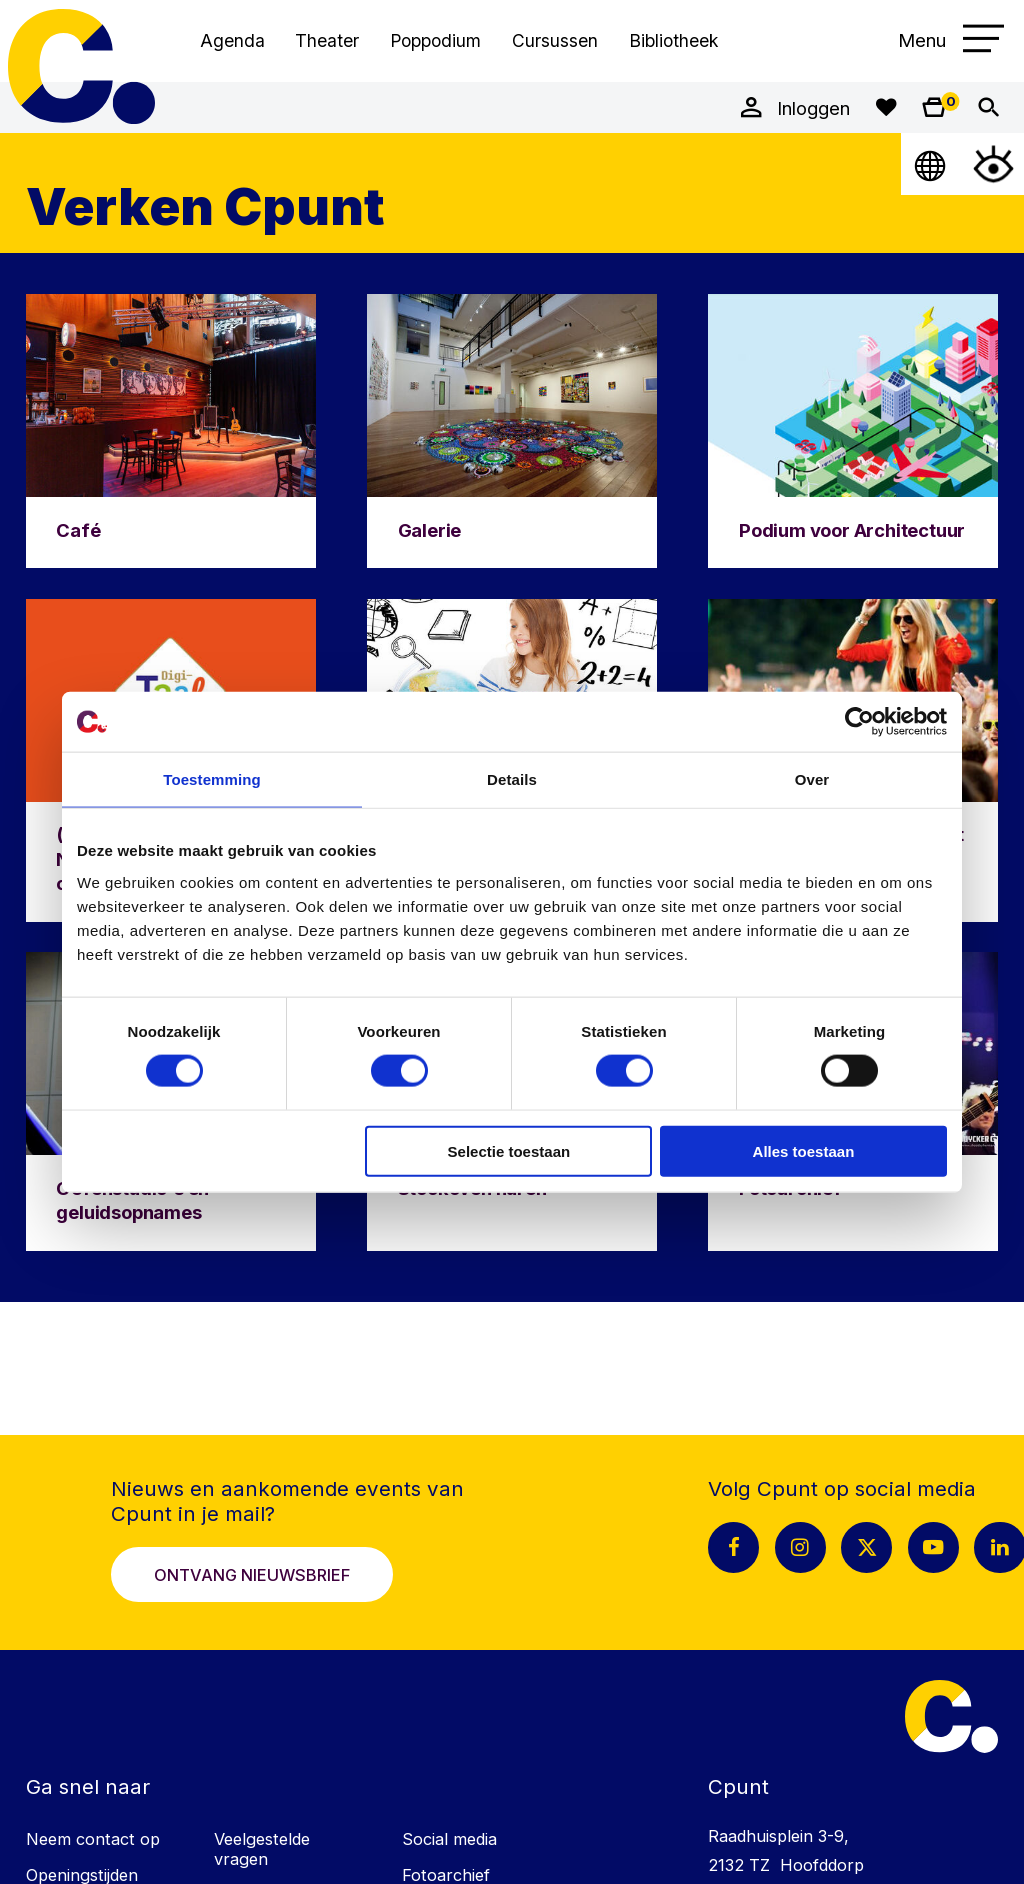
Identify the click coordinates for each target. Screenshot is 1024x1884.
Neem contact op (93, 1839)
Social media (449, 1839)
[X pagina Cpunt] (866, 1547)
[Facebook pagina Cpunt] (733, 1547)
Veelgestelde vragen (262, 1849)
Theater (327, 40)
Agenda (232, 40)
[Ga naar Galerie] (512, 431)
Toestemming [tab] (212, 779)
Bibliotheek (673, 40)
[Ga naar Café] (171, 431)
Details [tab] (512, 779)
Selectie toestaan (509, 1150)
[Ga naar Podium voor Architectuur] (853, 431)
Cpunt (82, 66)
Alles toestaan (804, 1150)
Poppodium (435, 40)
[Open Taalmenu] (931, 163)
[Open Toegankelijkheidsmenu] (993, 163)
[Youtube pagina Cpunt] (933, 1547)
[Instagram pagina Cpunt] (800, 1547)
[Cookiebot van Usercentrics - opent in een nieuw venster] (859, 722)
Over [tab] (812, 779)
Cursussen (555, 40)
